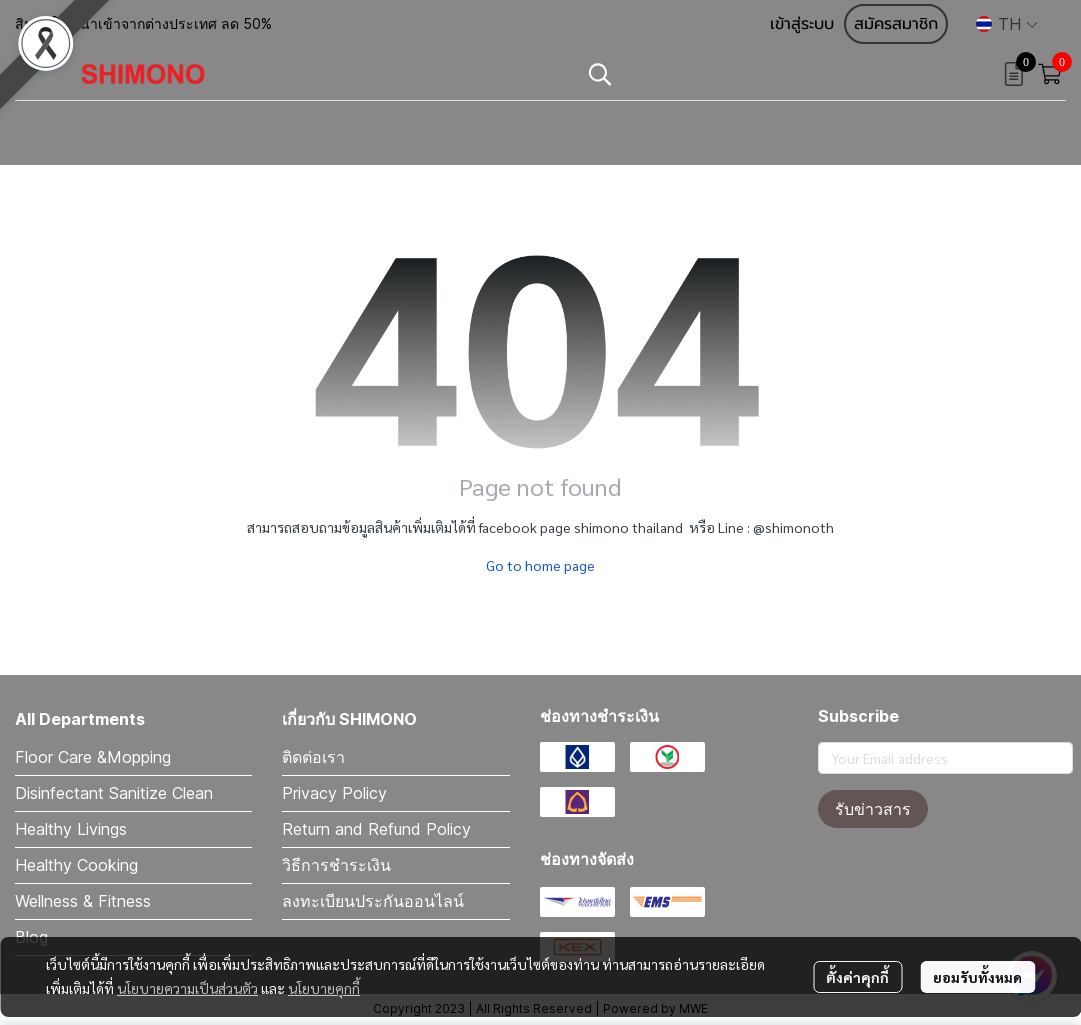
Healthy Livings (71, 829)
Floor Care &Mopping (93, 757)
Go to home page (540, 565)
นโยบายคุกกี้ (324, 988)
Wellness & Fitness (83, 901)
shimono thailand (628, 527)
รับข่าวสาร (873, 809)
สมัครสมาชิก (896, 24)
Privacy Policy (334, 793)
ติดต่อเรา (313, 757)
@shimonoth (793, 527)
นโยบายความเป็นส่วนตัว (187, 988)
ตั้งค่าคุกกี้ (857, 977)
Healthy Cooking (76, 865)
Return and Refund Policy (376, 829)
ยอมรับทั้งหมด (977, 977)
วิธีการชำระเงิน (336, 865)
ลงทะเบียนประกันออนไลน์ (373, 901)
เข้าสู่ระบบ (802, 24)
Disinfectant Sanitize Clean (114, 793)
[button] (1007, 24)
